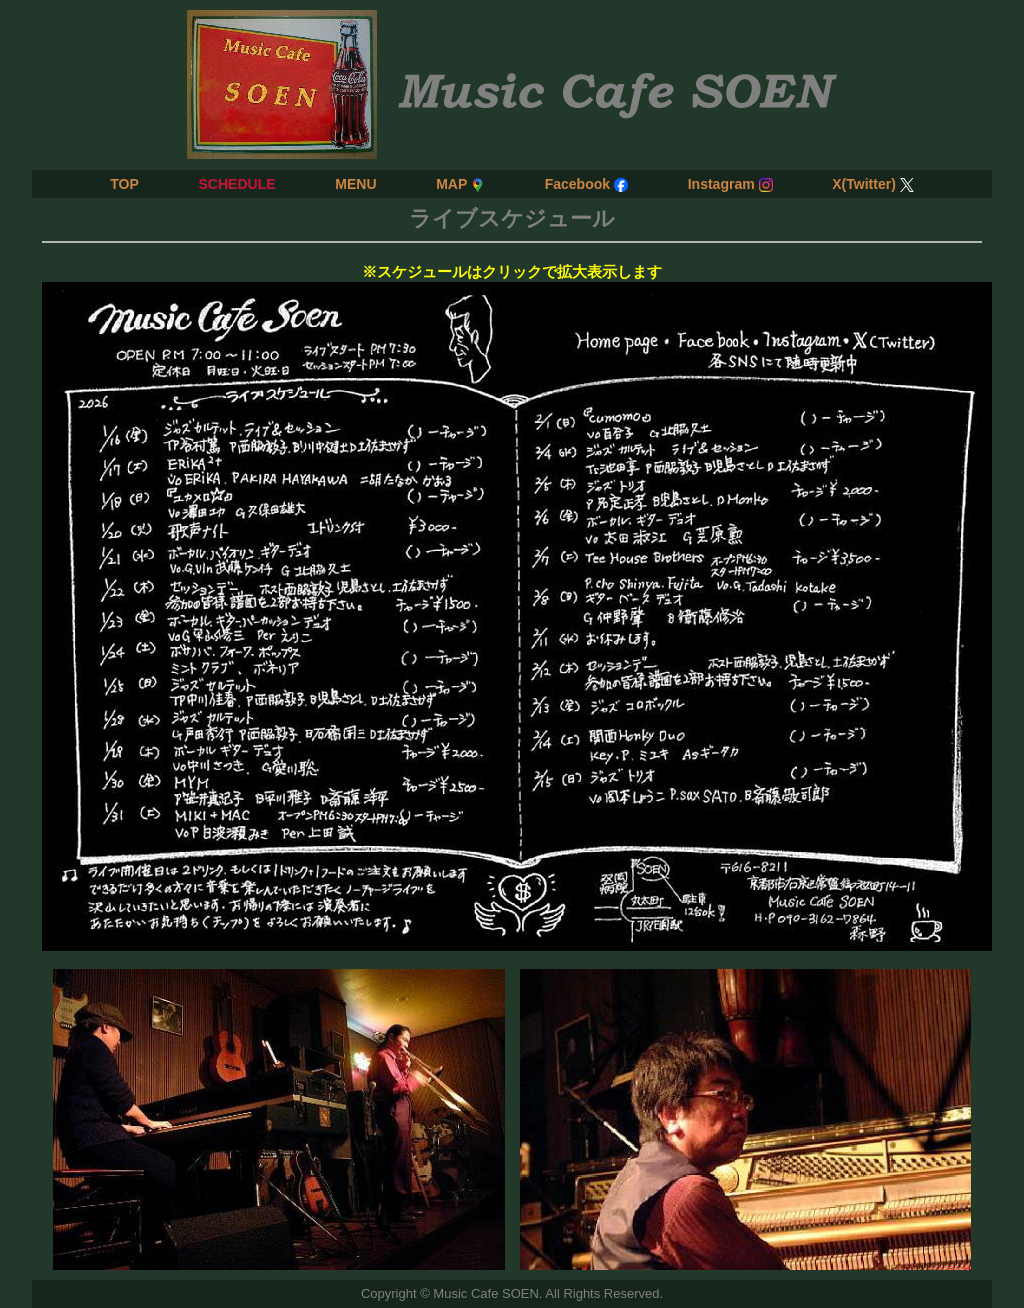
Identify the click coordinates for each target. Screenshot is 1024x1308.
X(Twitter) (873, 184)
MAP (460, 184)
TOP (124, 184)
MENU (355, 184)
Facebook (586, 184)
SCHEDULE (236, 184)
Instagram (730, 184)
